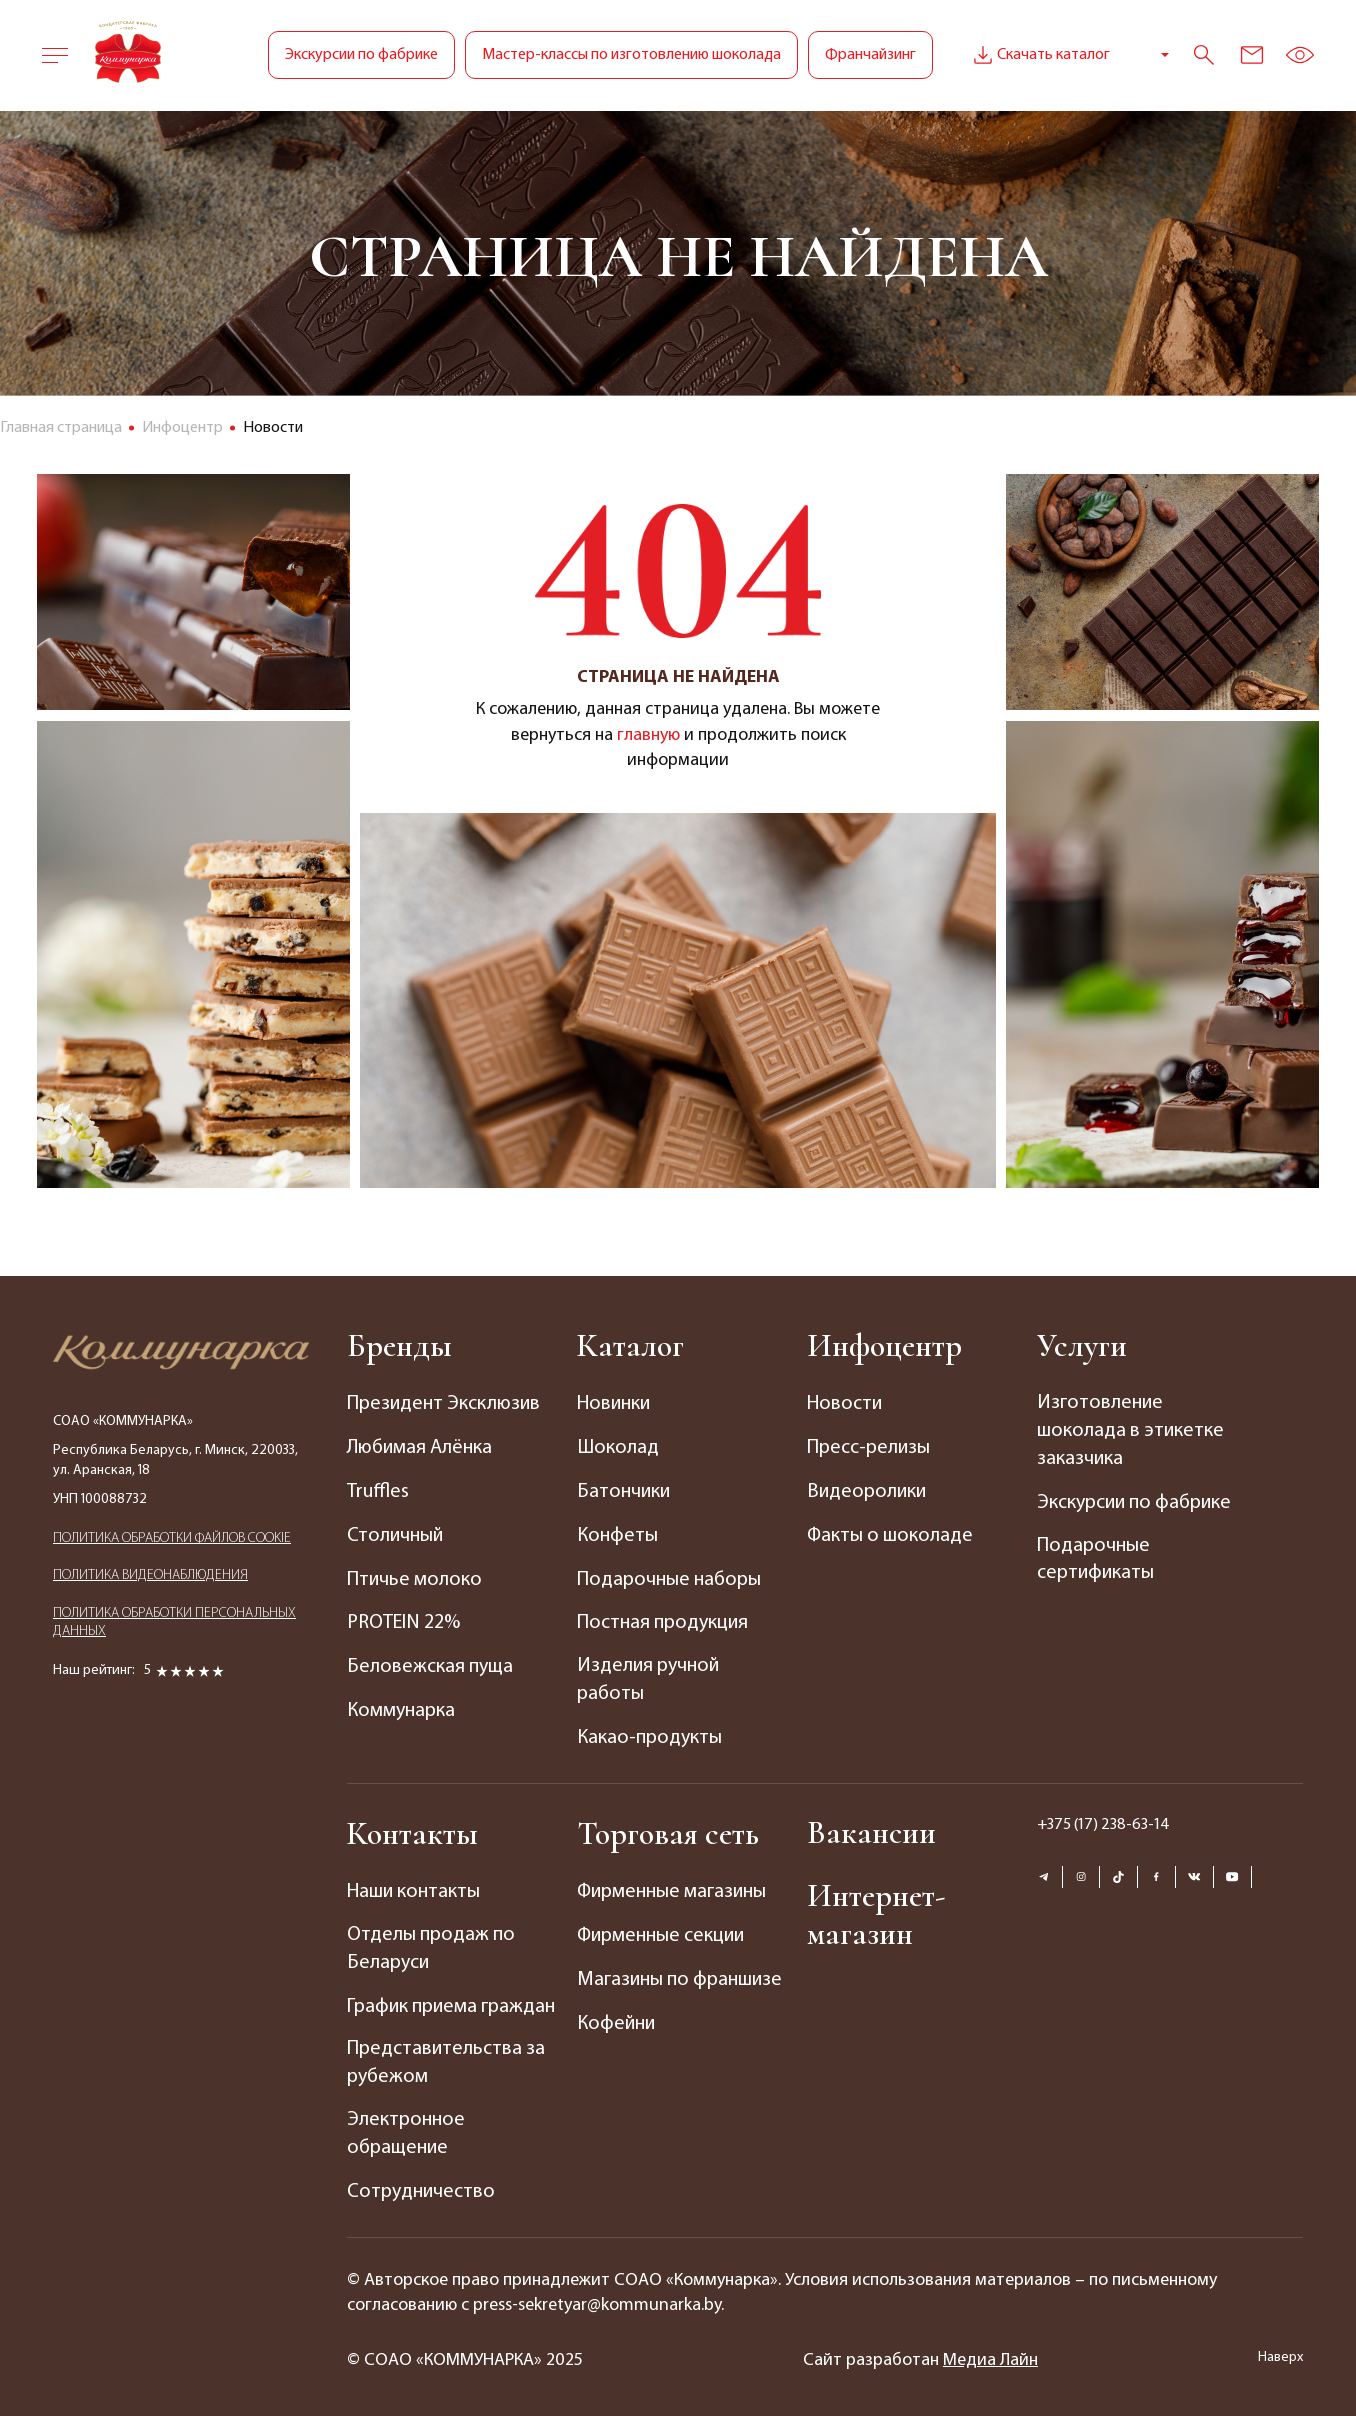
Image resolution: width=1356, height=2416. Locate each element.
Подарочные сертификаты (1095, 1560)
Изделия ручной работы (647, 1676)
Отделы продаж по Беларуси (430, 1943)
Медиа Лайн (990, 2353)
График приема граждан (451, 2000)
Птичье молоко (414, 1576)
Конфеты (617, 1533)
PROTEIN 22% (403, 1619)
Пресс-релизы (868, 1447)
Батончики (623, 1490)
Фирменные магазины (672, 1886)
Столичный (395, 1533)
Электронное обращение (406, 2128)
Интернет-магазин (876, 1911)
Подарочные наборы (668, 1576)
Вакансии (872, 1827)
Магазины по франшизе (679, 1972)
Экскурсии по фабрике (361, 55)
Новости (845, 1404)
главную (648, 735)
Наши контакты (414, 1886)
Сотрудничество (420, 2185)
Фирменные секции (661, 1929)
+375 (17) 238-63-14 (1103, 1819)
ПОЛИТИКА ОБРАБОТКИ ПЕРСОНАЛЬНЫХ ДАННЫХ (174, 1623)
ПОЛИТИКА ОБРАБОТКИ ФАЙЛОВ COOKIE (172, 1538)
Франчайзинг (870, 55)
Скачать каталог (1039, 55)
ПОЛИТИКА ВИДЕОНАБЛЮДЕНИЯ (150, 1576)
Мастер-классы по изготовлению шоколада (631, 55)
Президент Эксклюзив (443, 1404)
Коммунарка (401, 1705)
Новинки (614, 1404)
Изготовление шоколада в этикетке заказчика (1130, 1432)
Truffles (378, 1490)
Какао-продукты (649, 1733)
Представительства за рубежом (445, 2057)
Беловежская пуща (430, 1662)
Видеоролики (866, 1490)
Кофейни (616, 2015)
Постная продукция (662, 1619)
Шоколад (617, 1447)
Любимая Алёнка (420, 1447)
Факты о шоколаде (890, 1533)
